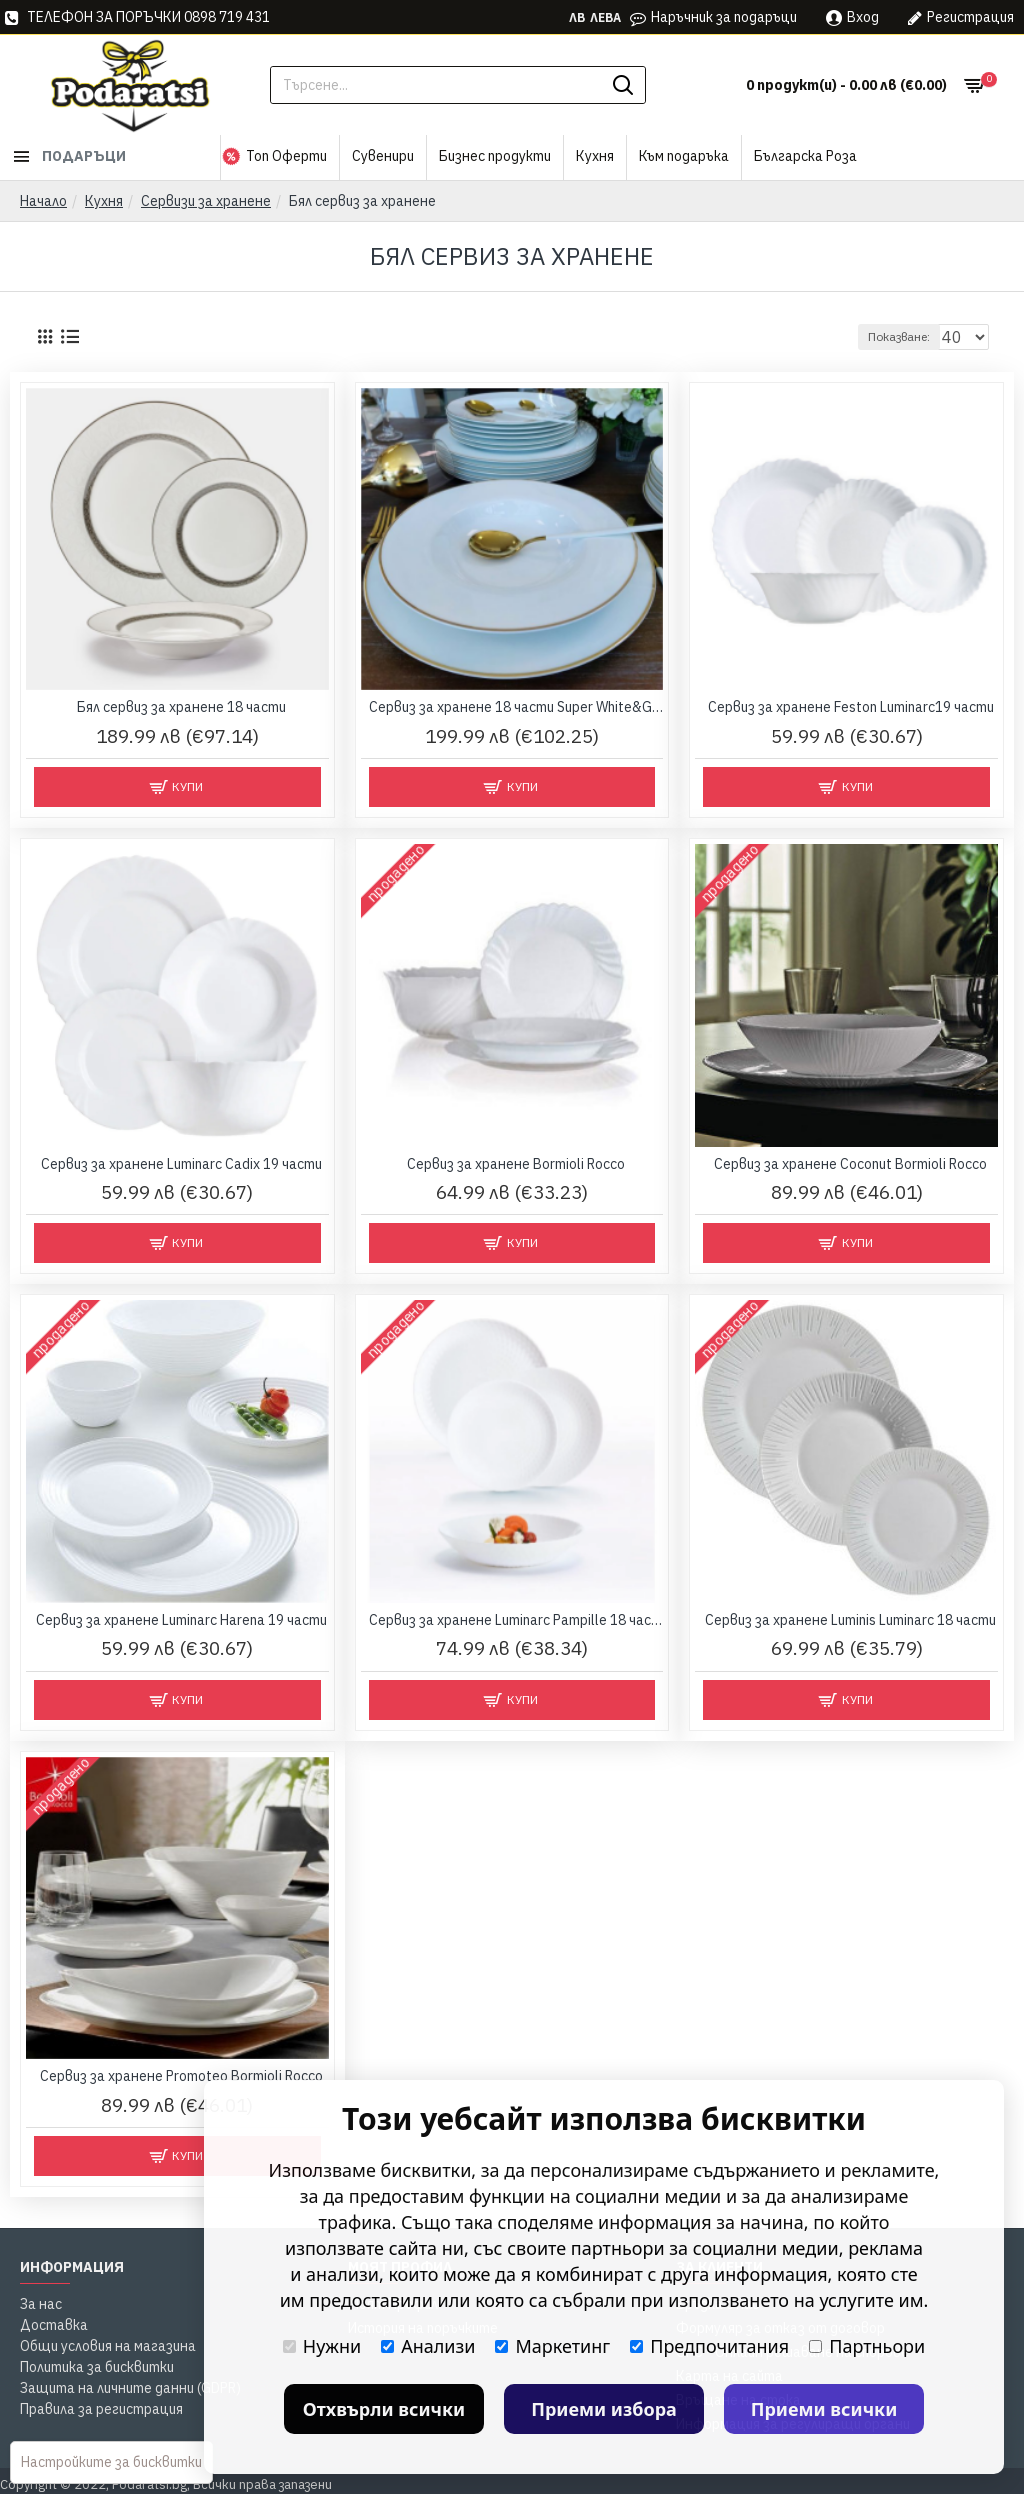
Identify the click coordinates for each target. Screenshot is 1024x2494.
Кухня (104, 201)
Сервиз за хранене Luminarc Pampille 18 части (516, 1620)
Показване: (908, 336)
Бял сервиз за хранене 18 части (181, 707)
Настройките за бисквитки (111, 2462)
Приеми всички (824, 2409)
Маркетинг (552, 2346)
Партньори (867, 2346)
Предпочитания (709, 2346)
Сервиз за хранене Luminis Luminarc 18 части (850, 1620)
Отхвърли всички (384, 2409)
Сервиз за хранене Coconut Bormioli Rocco (850, 1164)
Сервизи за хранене (206, 201)
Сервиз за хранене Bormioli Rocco (516, 1164)
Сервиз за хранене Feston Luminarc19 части (851, 707)
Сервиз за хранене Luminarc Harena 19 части (181, 1620)
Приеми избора (604, 2409)
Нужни (322, 2346)
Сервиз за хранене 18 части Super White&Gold (516, 707)
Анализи (428, 2346)
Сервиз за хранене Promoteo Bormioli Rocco (181, 2076)
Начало (43, 201)
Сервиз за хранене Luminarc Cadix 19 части (181, 1164)
